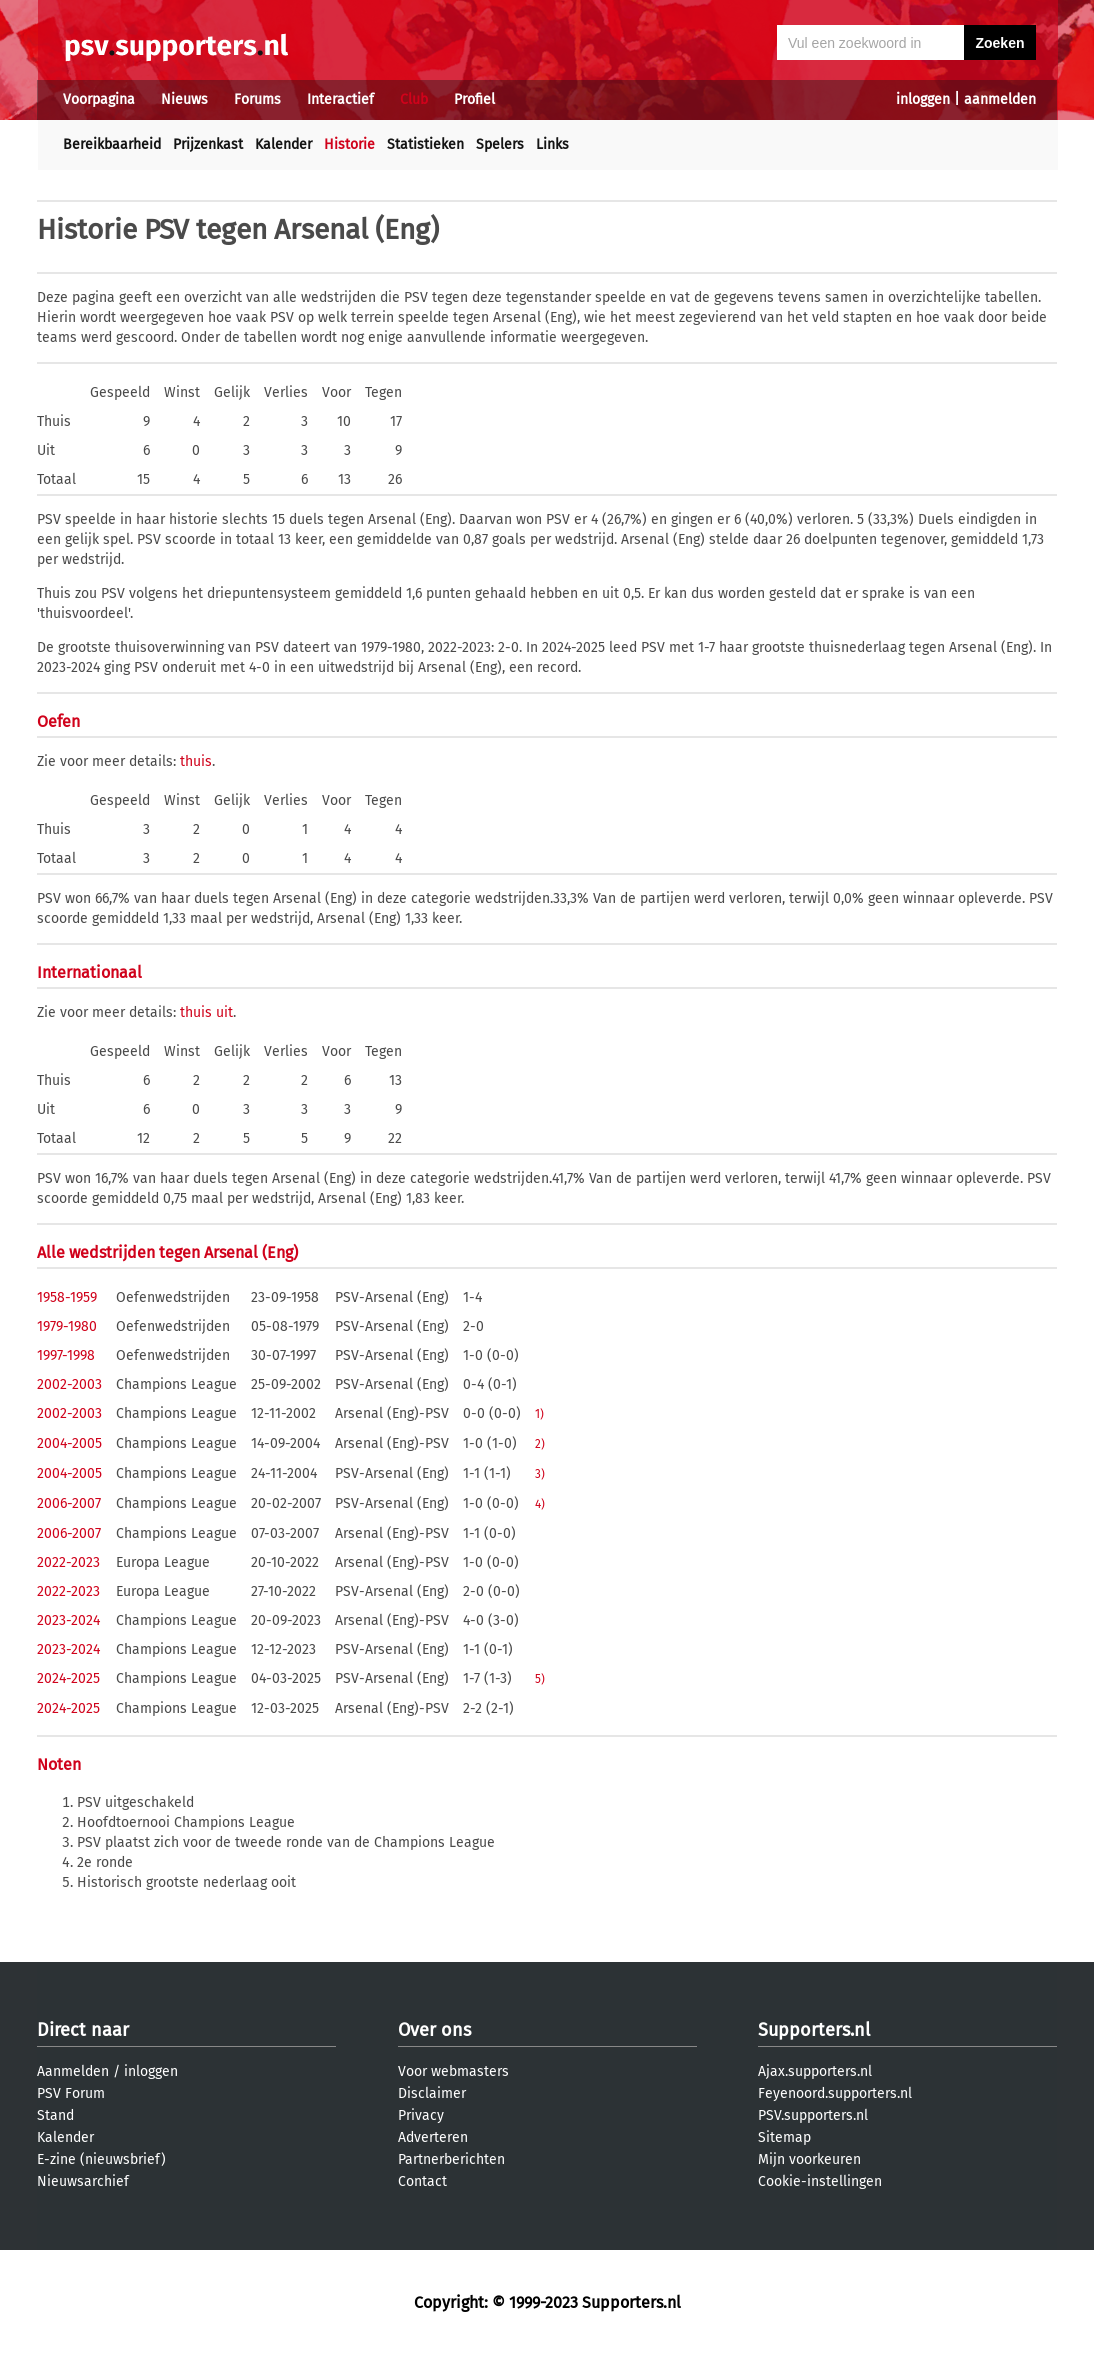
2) (540, 1444)
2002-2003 (69, 1384)
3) (540, 1474)
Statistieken (425, 144)
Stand (55, 2115)
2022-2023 (68, 1562)
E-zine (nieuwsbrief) (101, 2159)
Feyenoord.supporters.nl (835, 2093)
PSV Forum (71, 2093)
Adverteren (433, 2137)
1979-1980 (67, 1326)
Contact (422, 2181)
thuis (196, 761)
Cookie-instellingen (820, 2181)
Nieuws (184, 99)
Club (414, 99)
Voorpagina (99, 99)
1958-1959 (67, 1297)
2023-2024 (68, 1620)
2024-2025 (68, 1678)
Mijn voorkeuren (809, 2159)
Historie (349, 144)
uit (224, 1012)
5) (540, 1679)
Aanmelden (73, 2071)
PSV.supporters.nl (813, 2115)
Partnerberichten (451, 2159)
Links (552, 144)
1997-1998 (66, 1355)
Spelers (500, 144)
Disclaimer (432, 2093)
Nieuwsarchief (83, 2181)
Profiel (474, 99)
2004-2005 (69, 1443)
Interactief (340, 99)
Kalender (283, 144)
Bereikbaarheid (112, 144)
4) (540, 1504)
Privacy (421, 2115)
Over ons (434, 2030)
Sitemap (784, 2137)
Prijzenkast (208, 144)
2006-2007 (69, 1503)
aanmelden (1000, 99)
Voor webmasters (453, 2071)
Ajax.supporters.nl (815, 2071)
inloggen (923, 99)
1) (539, 1414)
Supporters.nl (814, 2030)
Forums (257, 99)
